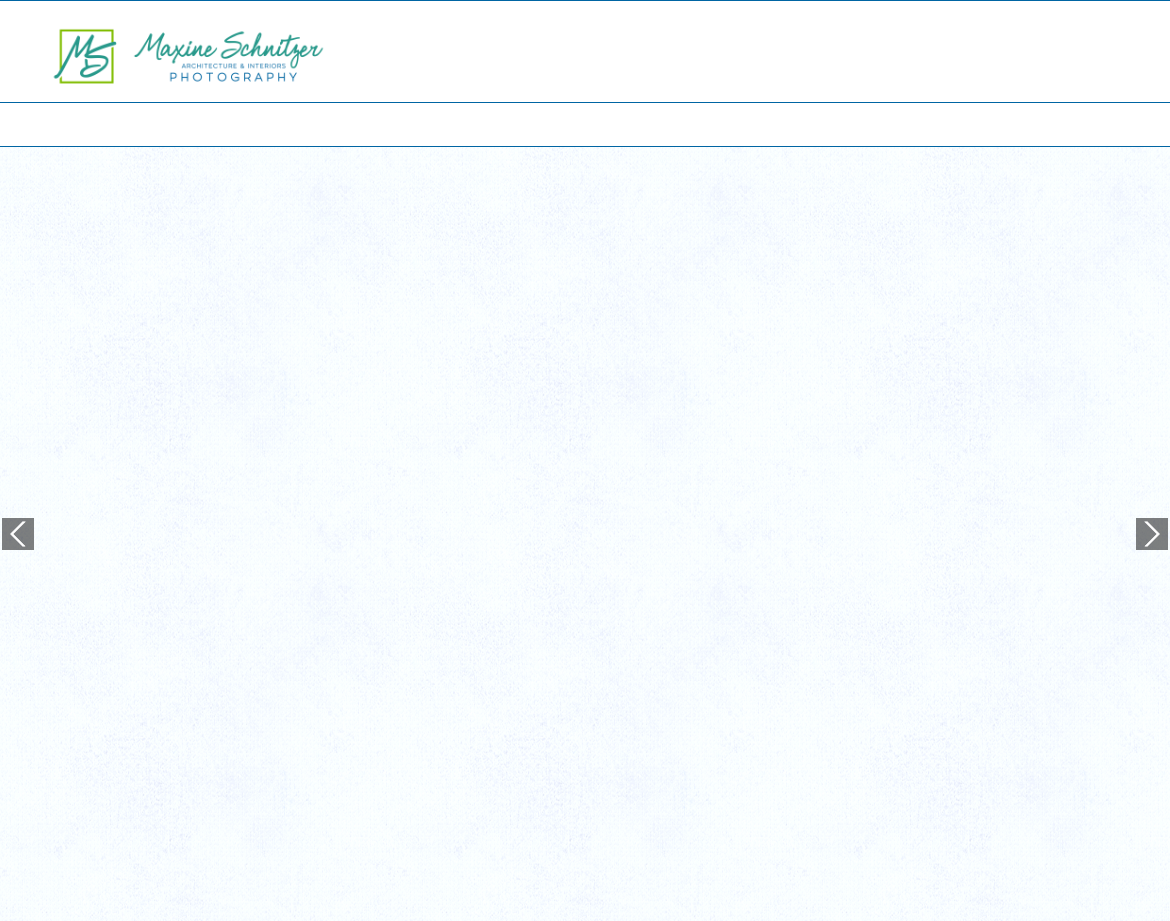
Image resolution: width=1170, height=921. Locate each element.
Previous (18, 439)
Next (1152, 439)
